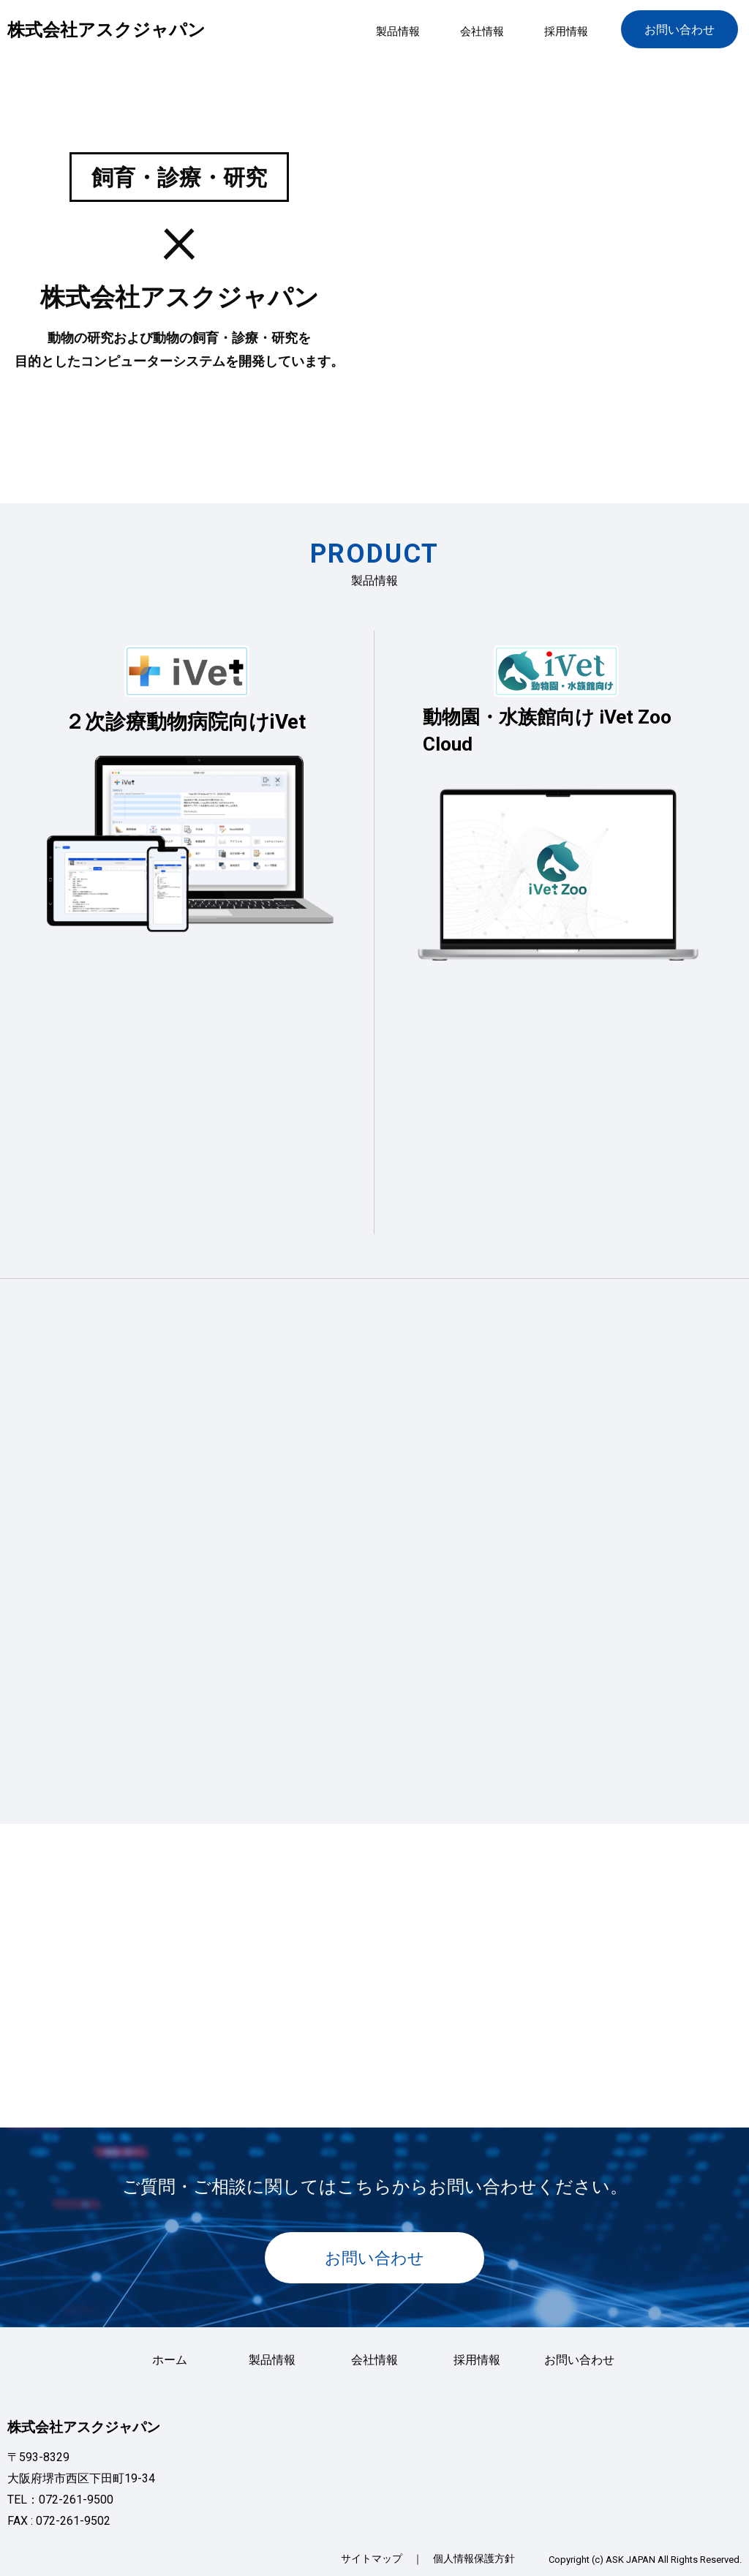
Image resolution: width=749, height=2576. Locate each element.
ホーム (169, 2360)
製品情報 (398, 31)
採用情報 (566, 31)
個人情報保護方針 (474, 2558)
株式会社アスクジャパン (106, 30)
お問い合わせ (679, 30)
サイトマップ (371, 2558)
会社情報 (482, 31)
